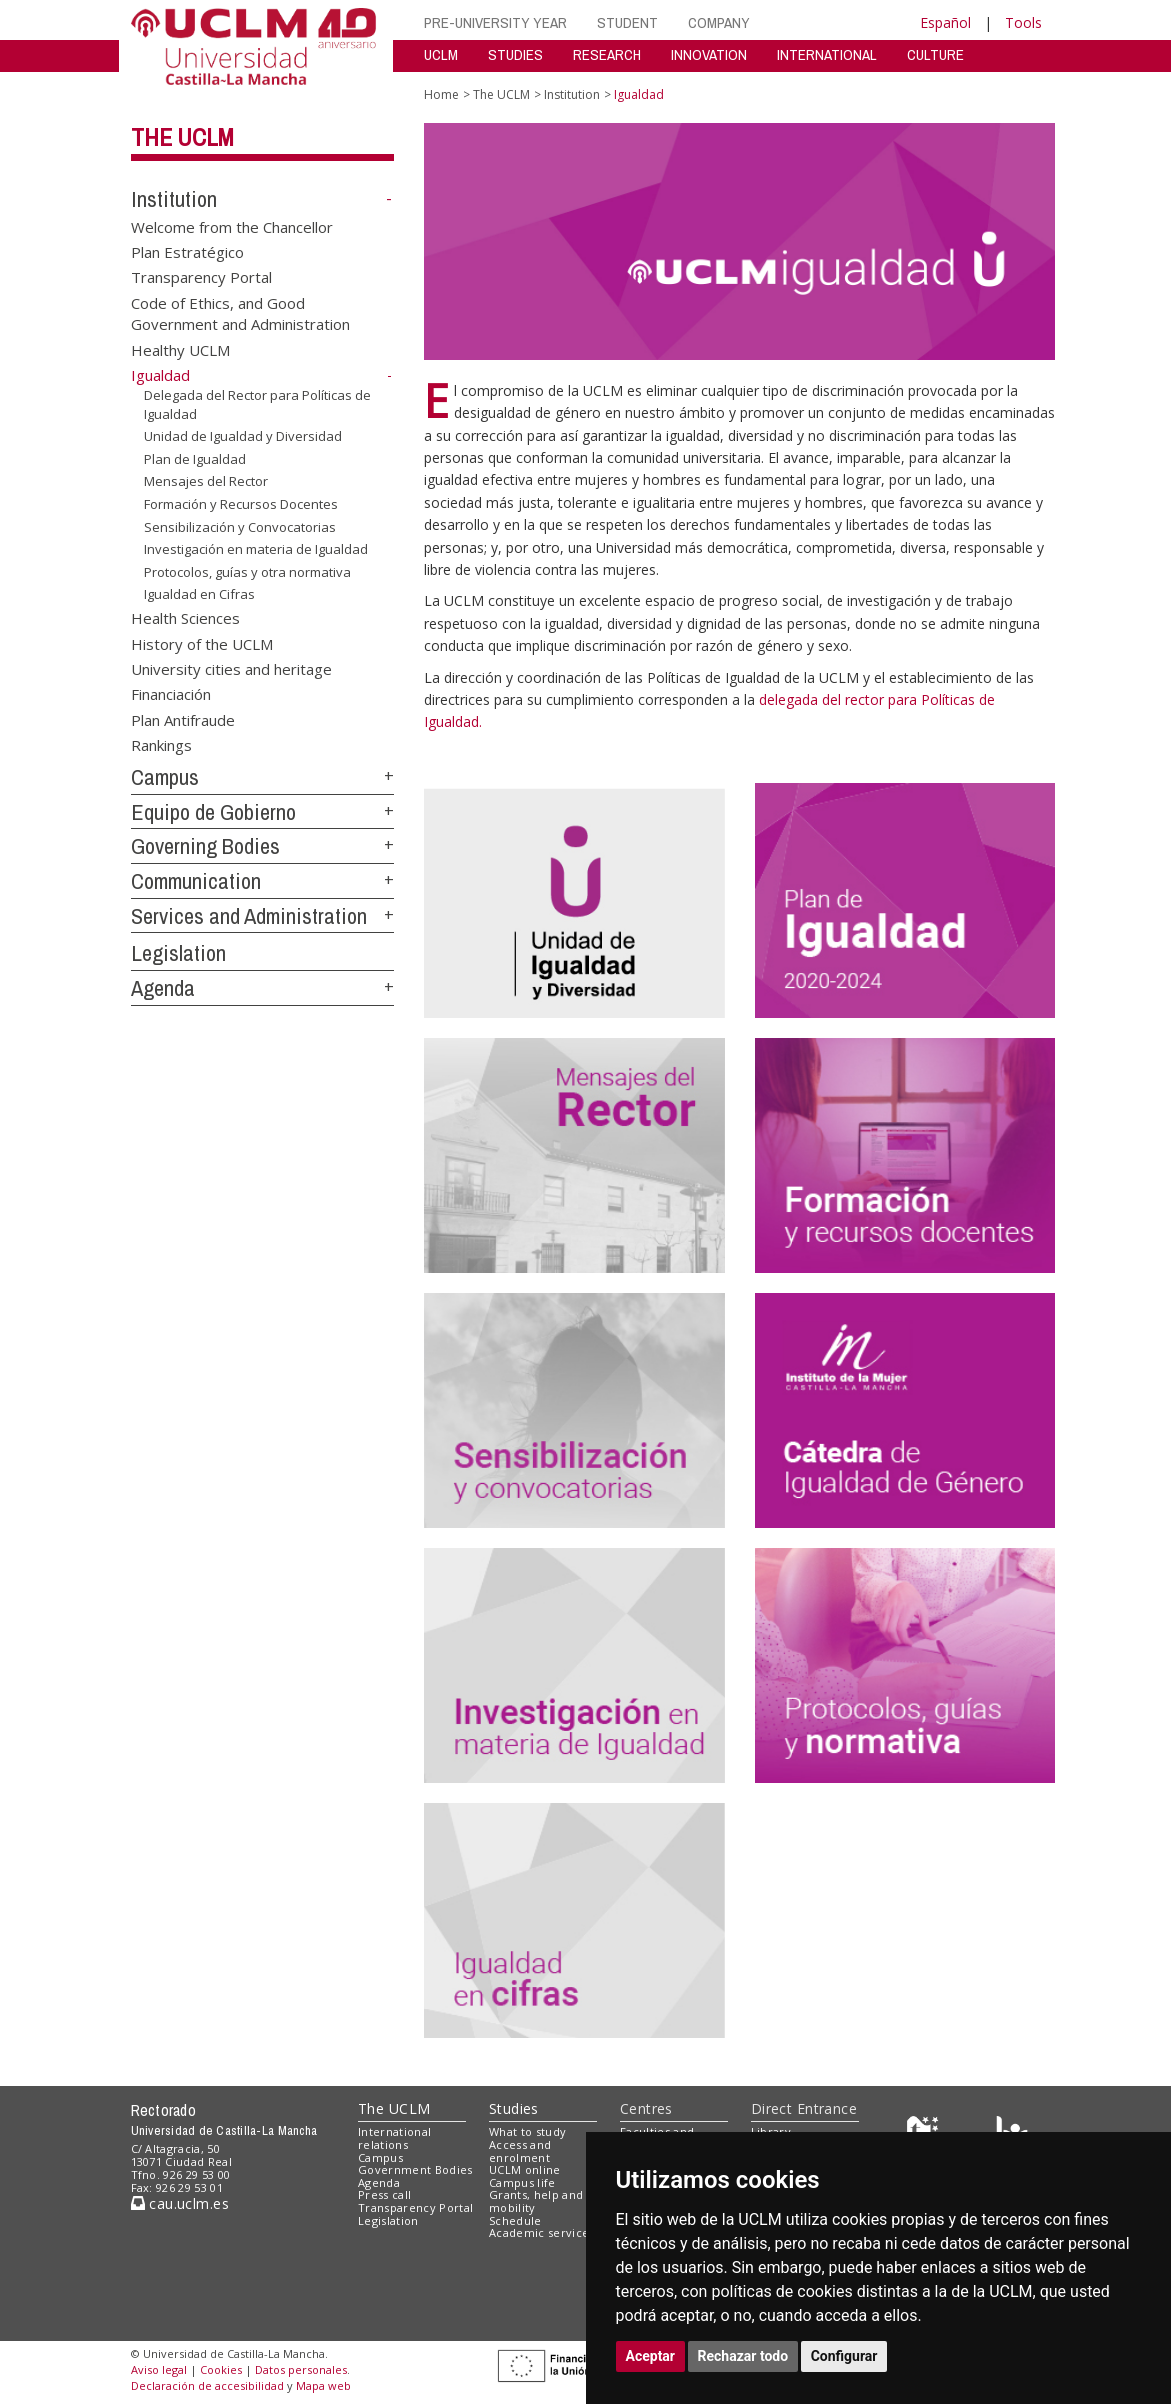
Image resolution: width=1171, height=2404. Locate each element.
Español (945, 22)
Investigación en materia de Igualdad (256, 549)
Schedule (515, 2220)
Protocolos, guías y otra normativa (247, 572)
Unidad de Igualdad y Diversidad (243, 436)
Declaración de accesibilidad (207, 2385)
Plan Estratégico (187, 252)
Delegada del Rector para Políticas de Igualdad (257, 404)
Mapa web (323, 2385)
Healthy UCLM (180, 349)
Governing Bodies (205, 846)
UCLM (441, 54)
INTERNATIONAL (827, 54)
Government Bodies (415, 2169)
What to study (527, 2131)
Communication (196, 881)
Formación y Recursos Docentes (241, 504)
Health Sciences (185, 618)
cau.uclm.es (180, 2203)
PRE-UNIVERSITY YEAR (495, 22)
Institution (174, 199)
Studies (514, 2108)
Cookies (221, 2369)
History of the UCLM (202, 643)
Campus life (522, 2182)
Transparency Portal (201, 277)
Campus (165, 777)
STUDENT (627, 22)
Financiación (171, 694)
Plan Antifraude (183, 719)
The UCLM (182, 137)
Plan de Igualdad (195, 459)
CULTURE (935, 54)
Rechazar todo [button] (743, 2356)
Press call (384, 2194)
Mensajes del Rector (206, 481)
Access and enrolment (520, 2151)
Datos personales (301, 2369)
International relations (394, 2138)
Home (441, 94)
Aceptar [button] (651, 2356)
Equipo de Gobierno (213, 812)
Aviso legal (159, 2369)
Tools (1023, 22)
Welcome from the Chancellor (232, 226)
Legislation (178, 953)
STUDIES (515, 54)
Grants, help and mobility (536, 2201)
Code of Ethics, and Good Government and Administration (240, 312)
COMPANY (719, 22)
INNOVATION (709, 54)
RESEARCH (607, 54)
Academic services (542, 2232)
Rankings (161, 745)
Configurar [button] (844, 2356)
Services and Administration (249, 916)
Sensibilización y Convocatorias (240, 526)
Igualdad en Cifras (199, 594)
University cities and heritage (231, 669)
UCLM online (525, 2169)
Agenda (163, 988)
